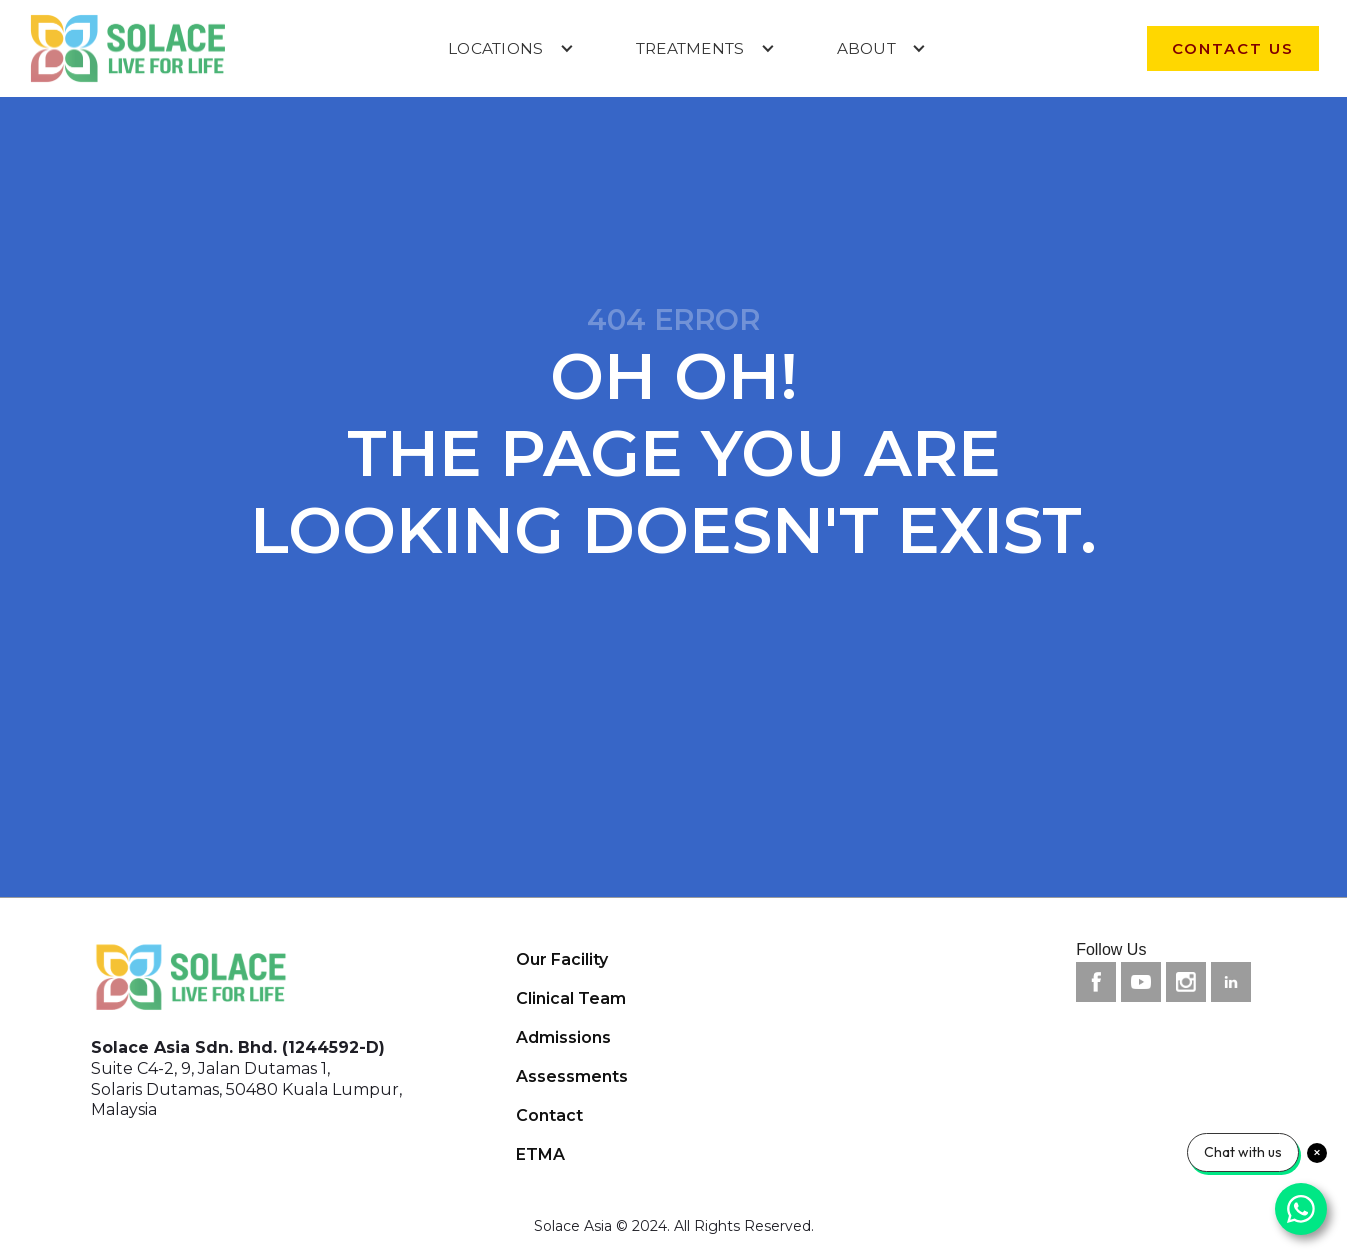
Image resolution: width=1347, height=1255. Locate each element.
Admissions (563, 1037)
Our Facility (562, 959)
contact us (1233, 48)
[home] (128, 48)
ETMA (540, 1154)
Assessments (572, 1076)
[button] (511, 48)
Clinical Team (571, 998)
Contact (549, 1115)
